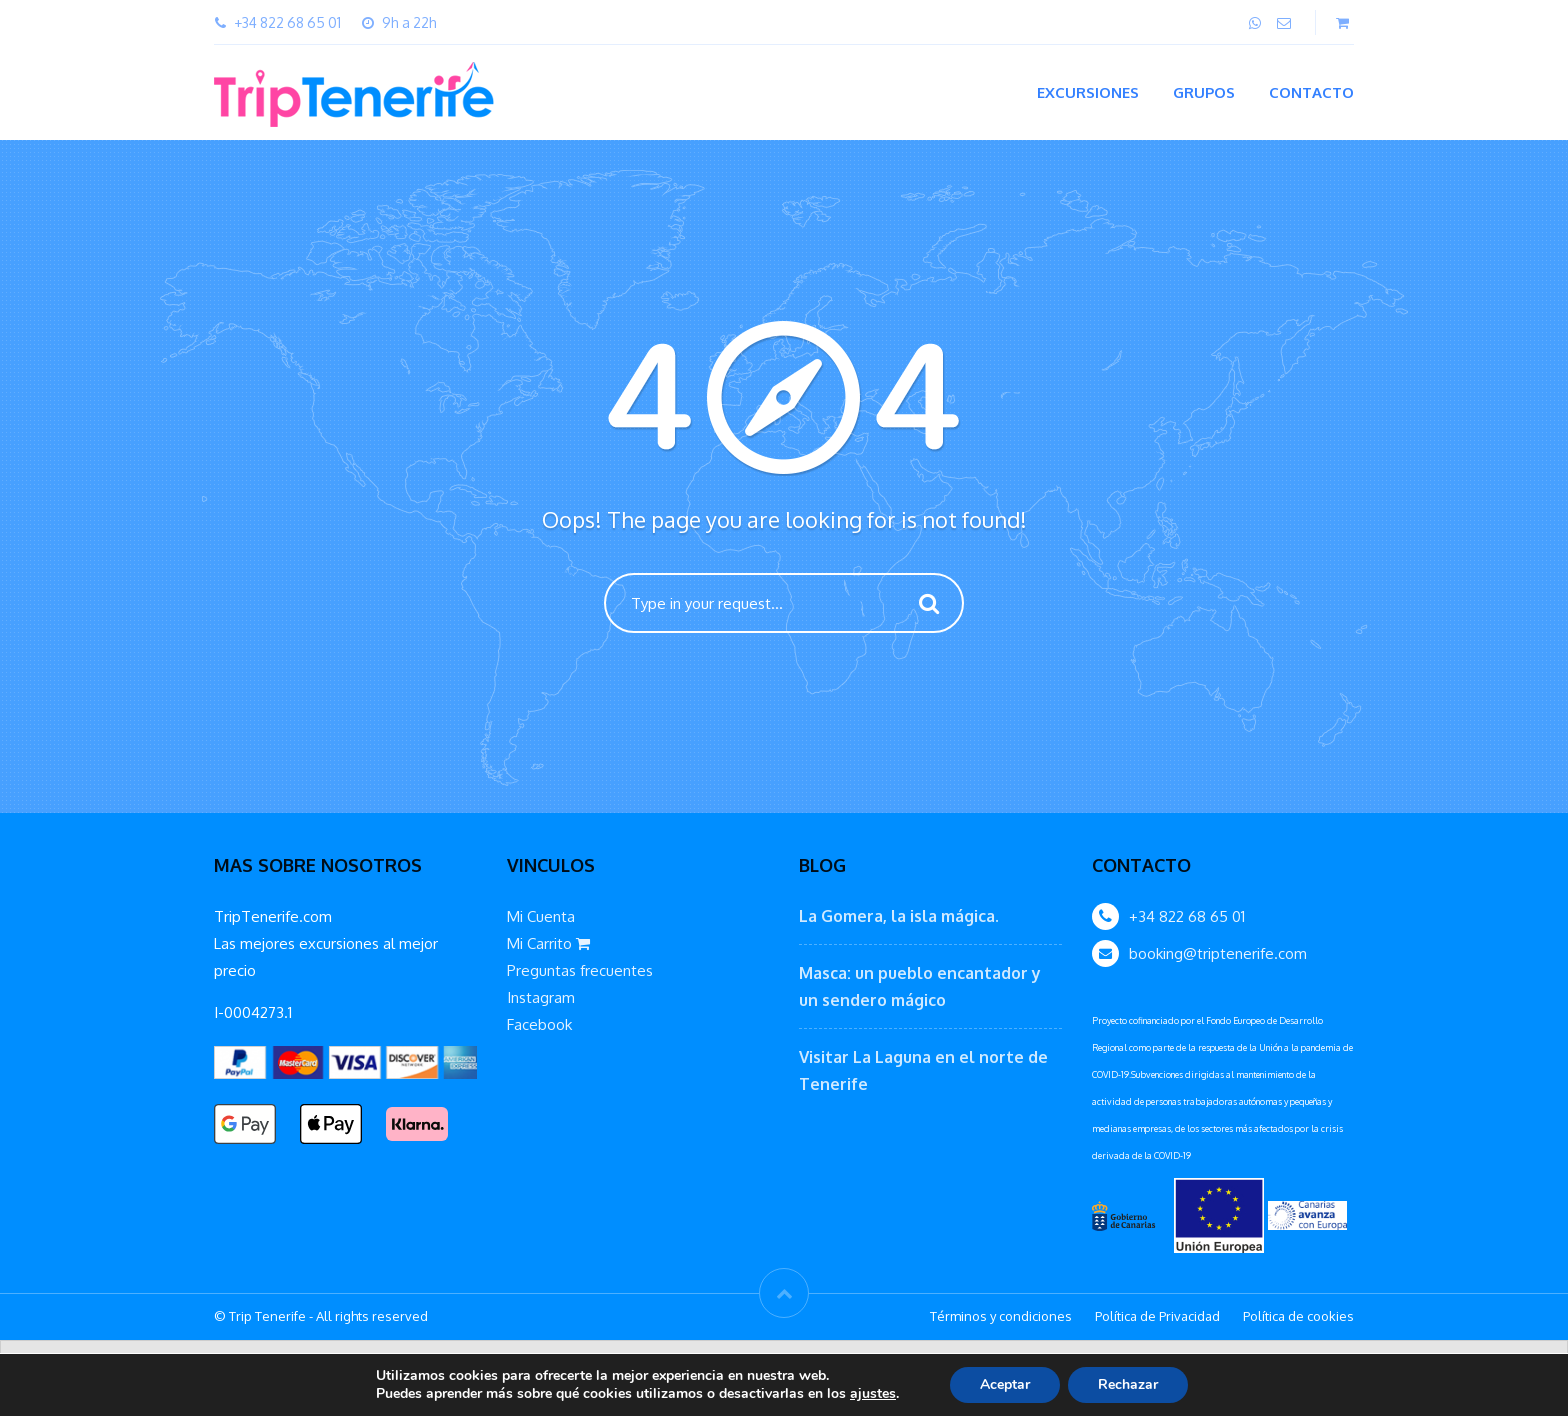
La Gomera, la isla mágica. (899, 916)
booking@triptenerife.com (1218, 953)
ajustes (873, 1394)
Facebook (539, 1024)
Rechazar (1128, 1384)
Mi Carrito (548, 943)
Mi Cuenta (541, 916)
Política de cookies (1298, 1316)
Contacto (1311, 92)
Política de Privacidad (1157, 1316)
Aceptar (1005, 1384)
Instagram (541, 997)
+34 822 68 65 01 (1187, 916)
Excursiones (1088, 92)
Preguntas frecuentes (580, 970)
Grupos (1204, 92)
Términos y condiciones (1001, 1316)
